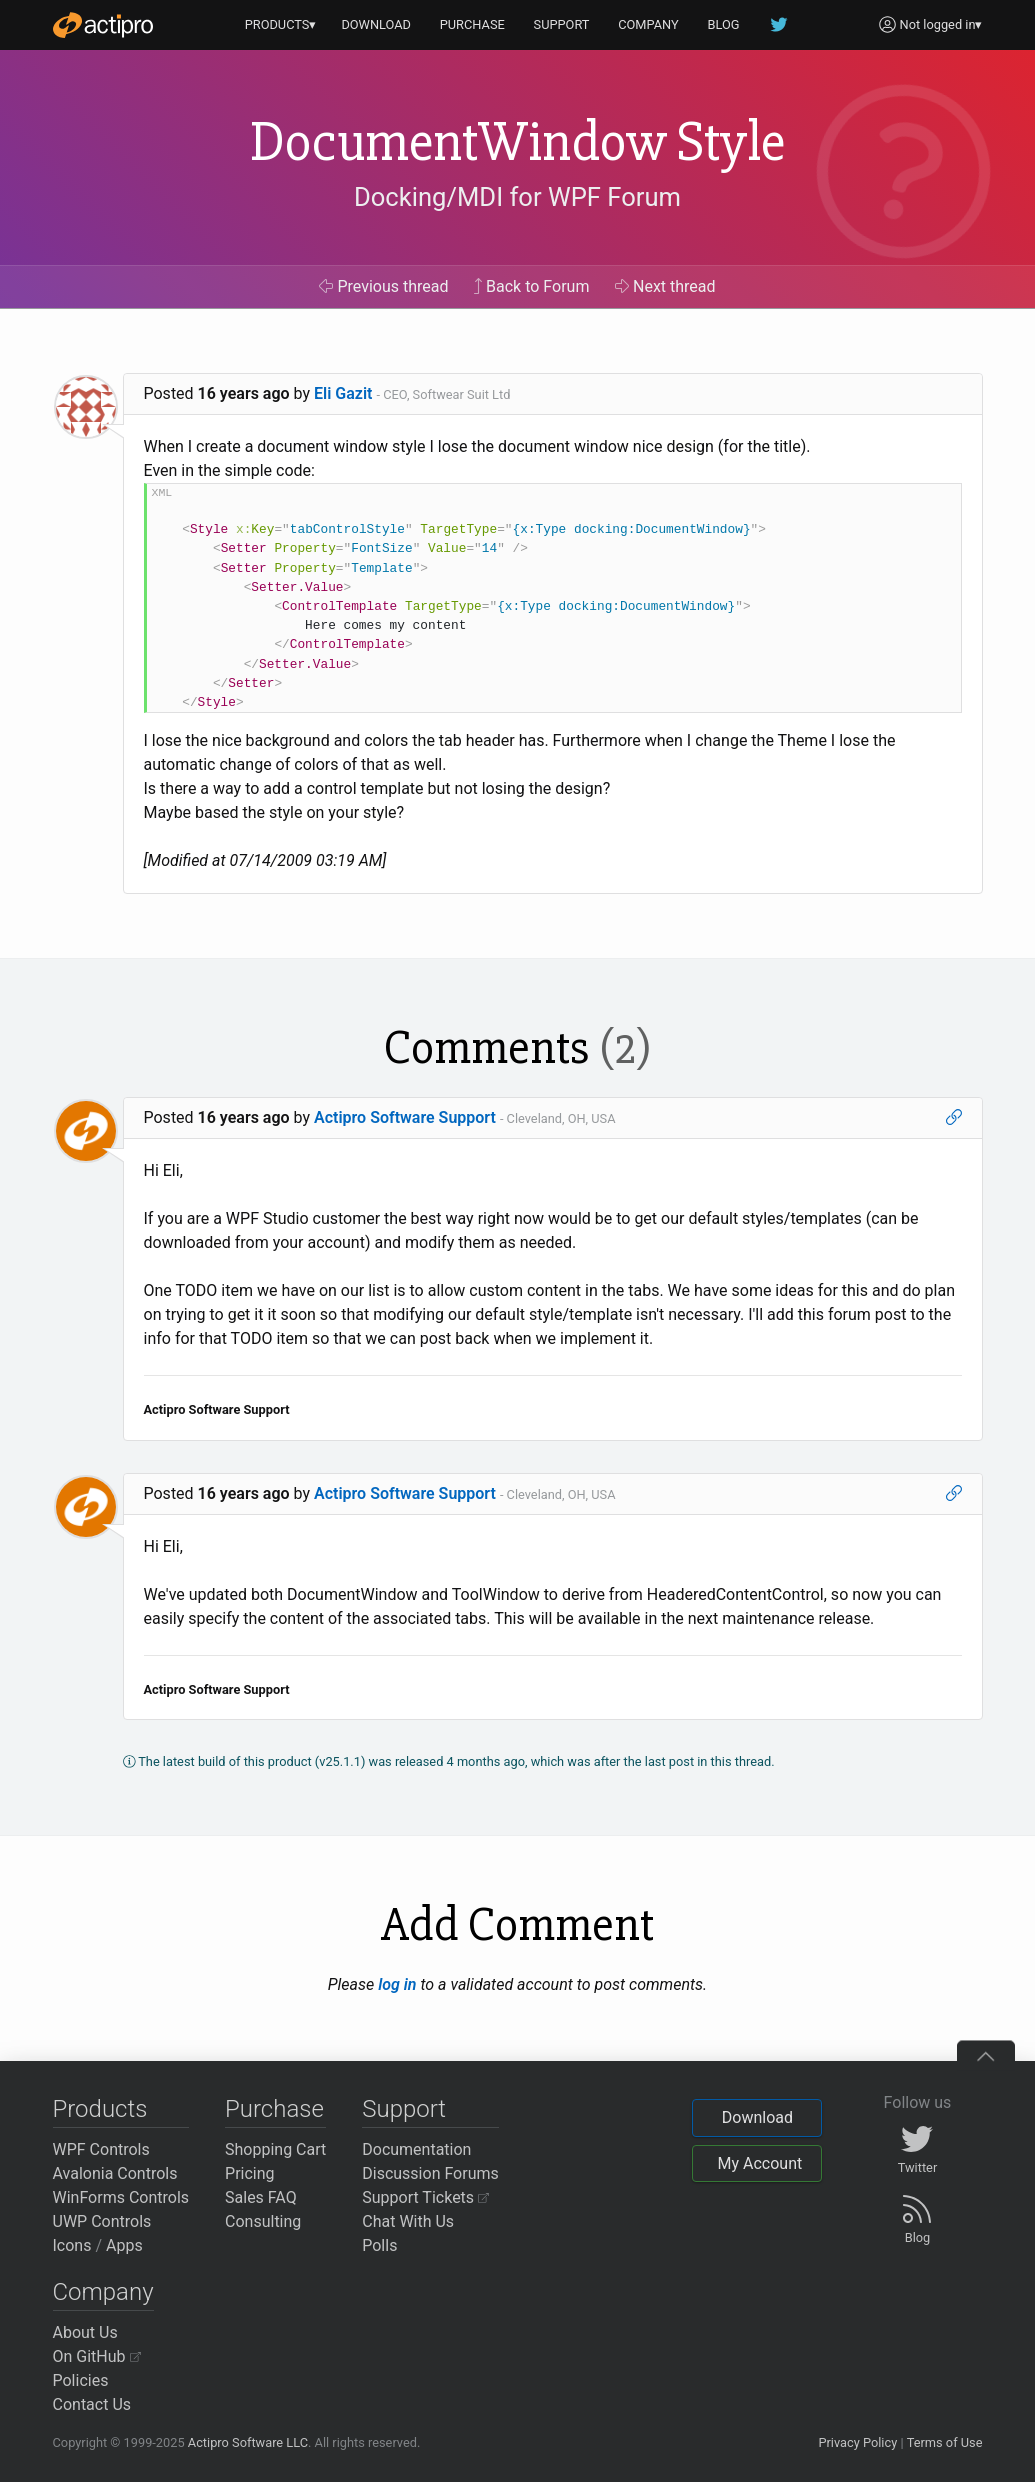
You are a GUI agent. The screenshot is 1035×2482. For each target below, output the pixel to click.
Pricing (250, 2173)
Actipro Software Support (405, 1117)
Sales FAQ (261, 2197)
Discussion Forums (430, 2173)
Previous (383, 286)
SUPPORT (562, 24)
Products (100, 2109)
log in (397, 1984)
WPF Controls (101, 2149)
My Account (759, 2163)
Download (757, 2117)
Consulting (263, 2221)
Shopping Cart (275, 2149)
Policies (81, 2380)
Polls (379, 2245)
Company (103, 2292)
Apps (124, 2245)
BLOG (724, 24)
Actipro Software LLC (248, 2442)
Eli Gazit (343, 393)
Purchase (274, 2109)
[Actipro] (103, 25)
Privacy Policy (857, 2442)
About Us (85, 2332)
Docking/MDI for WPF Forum (517, 197)
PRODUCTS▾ (281, 24)
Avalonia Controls (115, 2173)
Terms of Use (945, 2442)
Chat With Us (408, 2221)
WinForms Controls (121, 2197)
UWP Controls (102, 2221)
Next (665, 286)
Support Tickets (425, 2197)
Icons (72, 2245)
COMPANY (648, 24)
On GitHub (97, 2356)
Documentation (416, 2149)
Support (404, 2109)
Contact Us (92, 2404)
